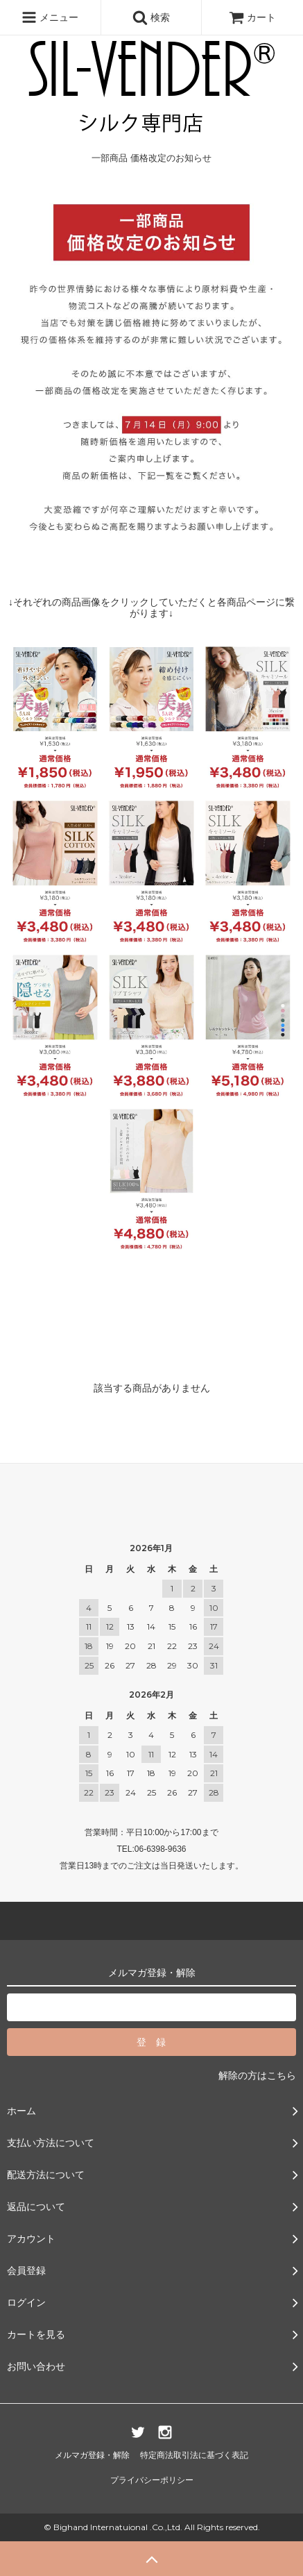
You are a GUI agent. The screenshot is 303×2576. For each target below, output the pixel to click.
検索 (151, 17)
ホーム (19, 107)
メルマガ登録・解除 (92, 2455)
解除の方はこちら (257, 2075)
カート (252, 17)
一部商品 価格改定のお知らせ (108, 107)
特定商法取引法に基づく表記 (194, 2455)
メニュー (49, 17)
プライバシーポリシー (151, 2480)
